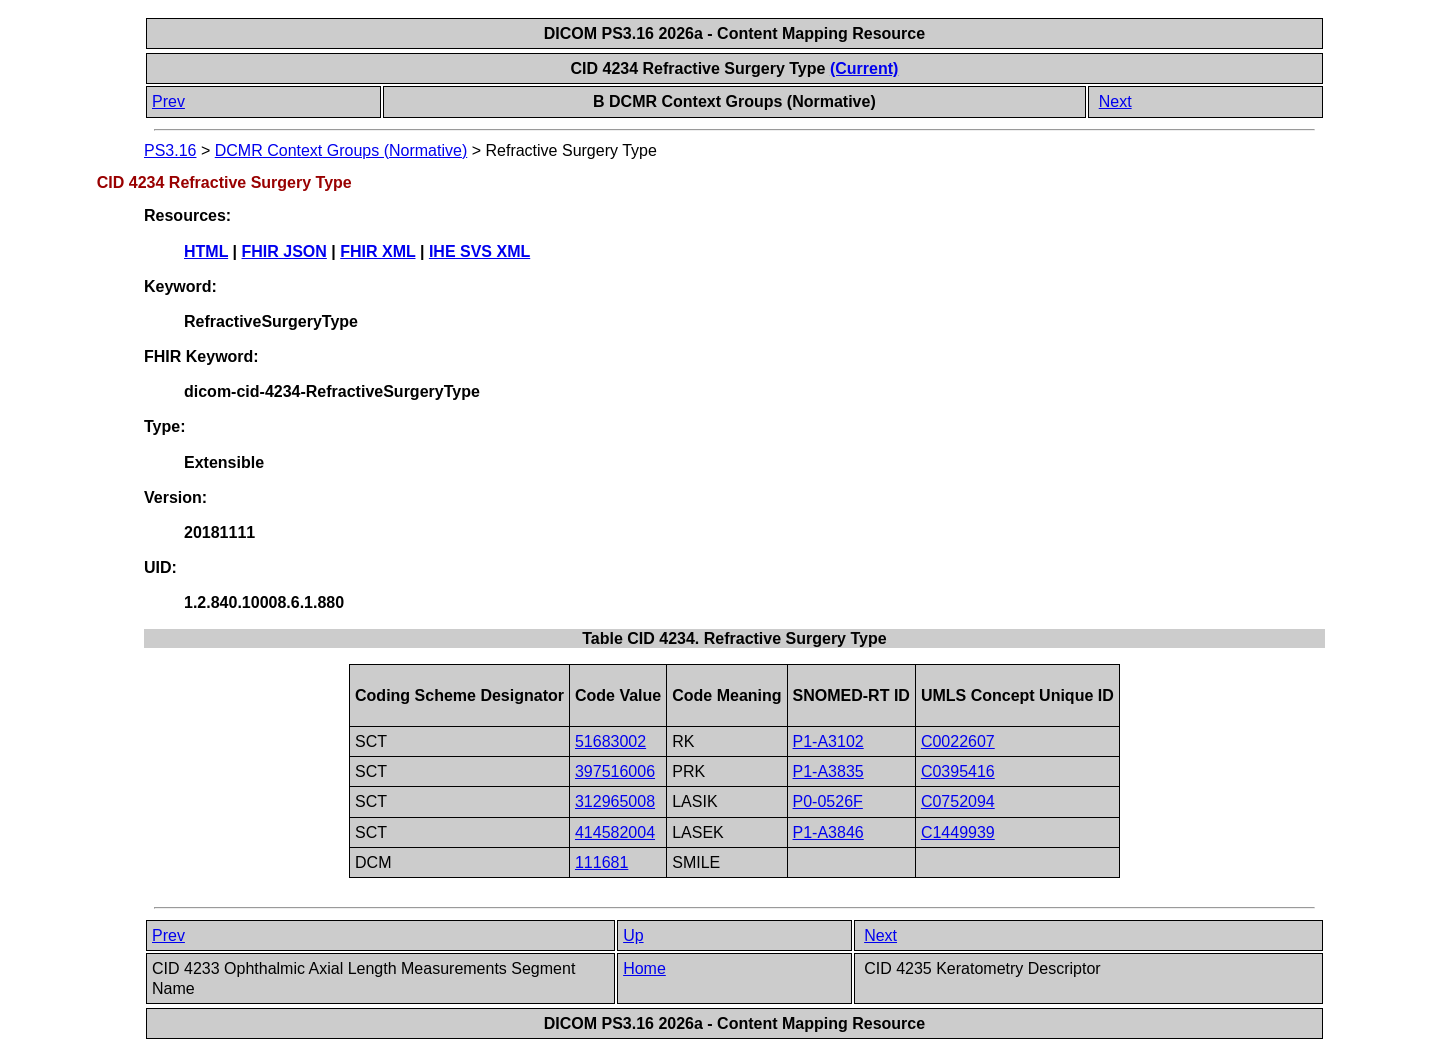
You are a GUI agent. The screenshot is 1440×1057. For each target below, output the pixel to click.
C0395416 (958, 771)
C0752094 (958, 801)
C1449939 (958, 832)
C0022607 (958, 741)
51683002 (610, 741)
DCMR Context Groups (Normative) (341, 150)
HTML (206, 251)
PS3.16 (170, 150)
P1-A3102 (828, 741)
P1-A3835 (828, 771)
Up (633, 935)
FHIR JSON (284, 251)
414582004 (615, 832)
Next (1115, 101)
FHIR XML (377, 251)
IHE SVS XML (479, 251)
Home (644, 968)
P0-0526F (828, 801)
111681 (601, 862)
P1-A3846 (828, 832)
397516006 (615, 771)
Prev (168, 101)
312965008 (615, 801)
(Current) (864, 68)
